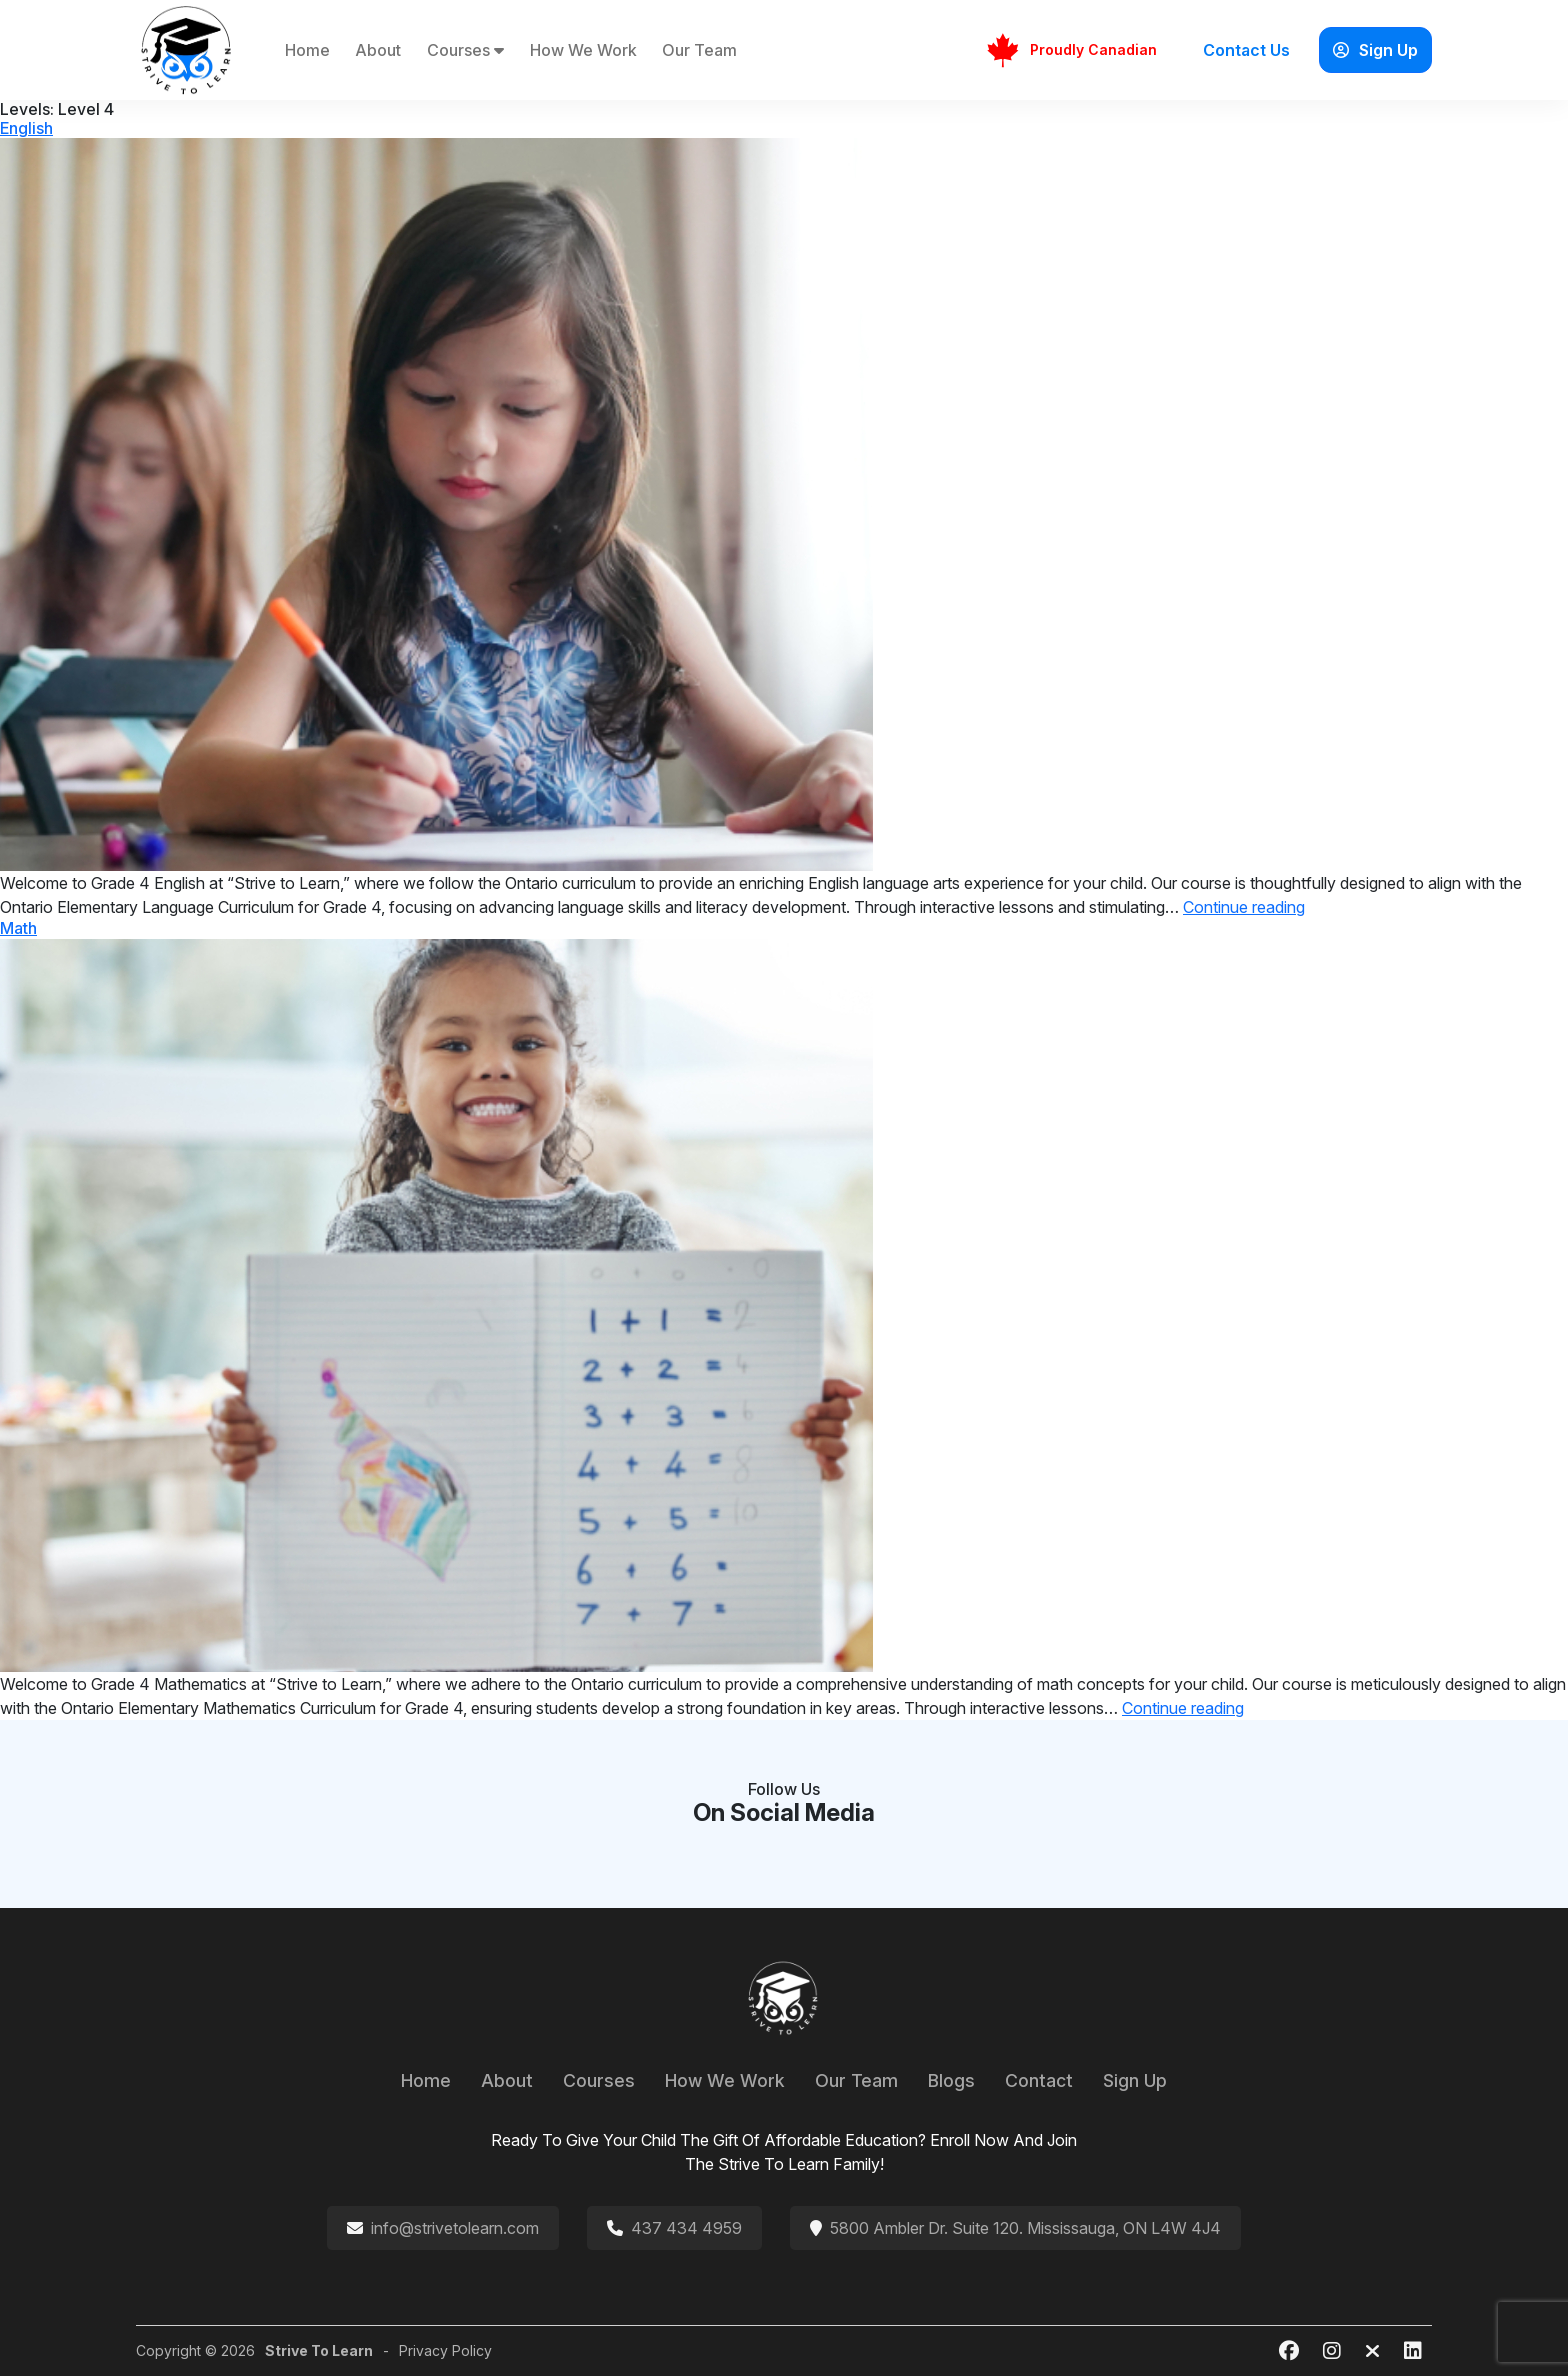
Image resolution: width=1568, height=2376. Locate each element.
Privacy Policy (445, 2350)
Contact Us (1246, 50)
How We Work (583, 50)
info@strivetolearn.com (455, 2228)
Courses (465, 50)
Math (18, 928)
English (26, 128)
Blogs (951, 2080)
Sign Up (1375, 50)
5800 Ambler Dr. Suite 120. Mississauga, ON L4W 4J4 (1025, 2228)
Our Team (699, 50)
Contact (1039, 2080)
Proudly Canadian (1071, 50)
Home (307, 50)
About (378, 50)
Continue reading (1244, 907)
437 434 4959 (686, 2228)
